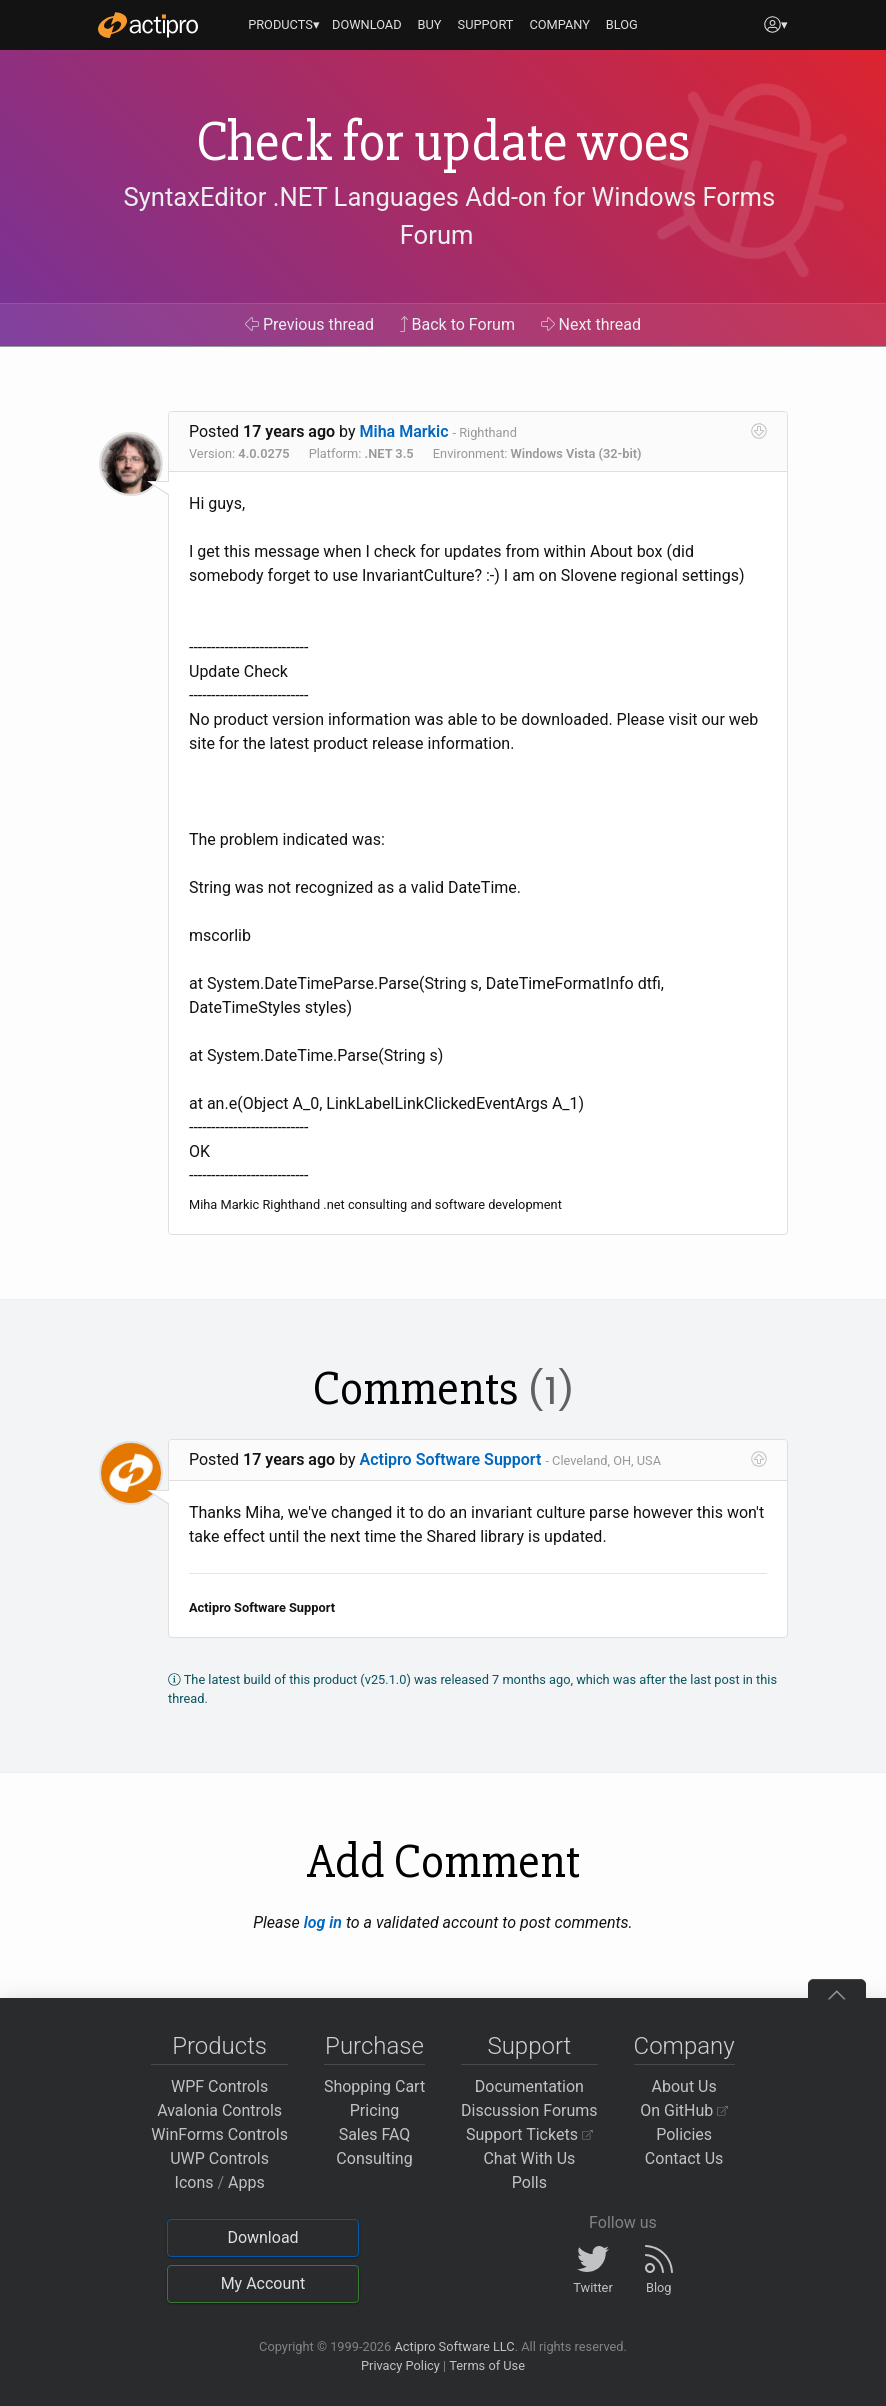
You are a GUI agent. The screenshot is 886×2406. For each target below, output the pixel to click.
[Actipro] (148, 25)
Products (219, 2046)
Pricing (375, 2110)
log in (323, 1922)
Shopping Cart (374, 2086)
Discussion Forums (529, 2110)
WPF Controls (219, 2086)
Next (591, 324)
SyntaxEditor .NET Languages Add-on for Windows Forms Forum (450, 216)
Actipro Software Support (451, 1459)
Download (262, 2237)
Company (684, 2046)
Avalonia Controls (219, 2110)
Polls (529, 2182)
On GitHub (684, 2110)
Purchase (374, 2046)
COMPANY (559, 24)
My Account (263, 2283)
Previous (309, 324)
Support (529, 2046)
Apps (246, 2182)
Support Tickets (529, 2134)
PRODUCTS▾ (284, 24)
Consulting (374, 2158)
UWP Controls (219, 2158)
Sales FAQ (375, 2134)
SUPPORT (486, 24)
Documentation (529, 2086)
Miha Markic (404, 431)
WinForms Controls (219, 2134)
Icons (194, 2182)
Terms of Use (487, 2365)
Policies (684, 2134)
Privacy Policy (400, 2365)
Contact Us (684, 2158)
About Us (684, 2086)
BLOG (622, 24)
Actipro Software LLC (454, 2346)
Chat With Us (529, 2158)
